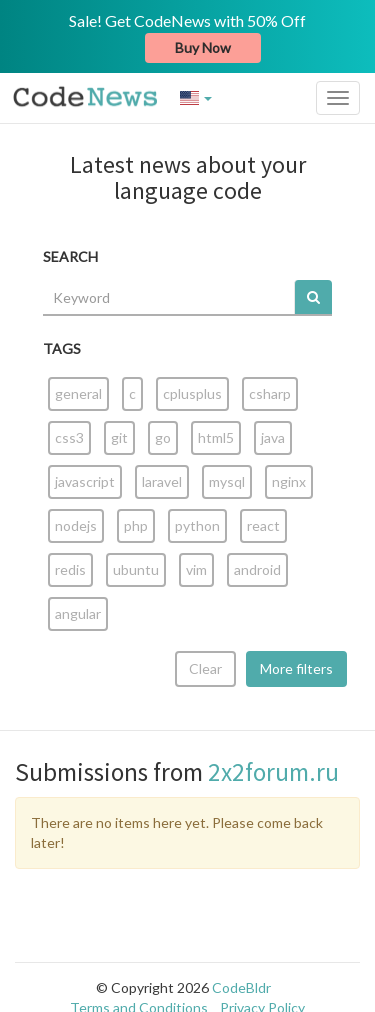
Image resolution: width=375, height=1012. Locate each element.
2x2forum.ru (273, 772)
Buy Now (203, 47)
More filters (296, 668)
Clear (205, 668)
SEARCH (70, 256)
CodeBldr (241, 987)
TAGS (62, 348)
